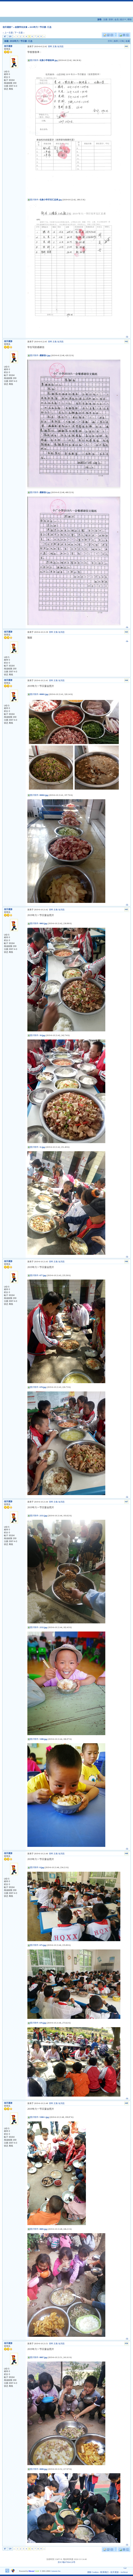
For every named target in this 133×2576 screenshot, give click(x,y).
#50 (126, 2343)
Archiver (124, 2572)
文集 (55, 46)
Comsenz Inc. (56, 2571)
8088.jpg (43, 2469)
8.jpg (41, 1867)
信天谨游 (7, 27)
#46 (126, 1261)
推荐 (116, 41)
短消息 (60, 46)
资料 (50, 46)
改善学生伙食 (21, 27)
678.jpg (42, 1387)
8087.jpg (43, 2357)
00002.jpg (43, 795)
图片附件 (34, 60)
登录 (111, 19)
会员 (116, 19)
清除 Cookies (93, 2572)
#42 (126, 341)
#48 (126, 1853)
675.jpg (42, 1945)
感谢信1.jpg (44, 355)
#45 (126, 909)
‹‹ (14, 36)
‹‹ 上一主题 (8, 32)
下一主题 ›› (19, 32)
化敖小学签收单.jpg (48, 60)
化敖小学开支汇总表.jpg (50, 199)
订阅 (122, 41)
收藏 (128, 41)
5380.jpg (43, 1739)
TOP (125, 2568)
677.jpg (42, 1275)
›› (44, 36)
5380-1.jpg (44, 2117)
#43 (126, 632)
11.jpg (42, 1147)
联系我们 (104, 2572)
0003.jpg (43, 923)
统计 (122, 19)
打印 (110, 41)
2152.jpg (43, 1627)
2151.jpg (43, 1515)
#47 (126, 1501)
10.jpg (42, 1035)
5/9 (10, 36)
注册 (105, 19)
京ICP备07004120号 (67, 2562)
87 (5, 36)
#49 (126, 2103)
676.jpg (42, 2023)
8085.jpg (43, 2229)
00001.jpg (43, 694)
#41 (126, 46)
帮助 (129, 19)
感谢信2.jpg (44, 492)
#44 (126, 680)
